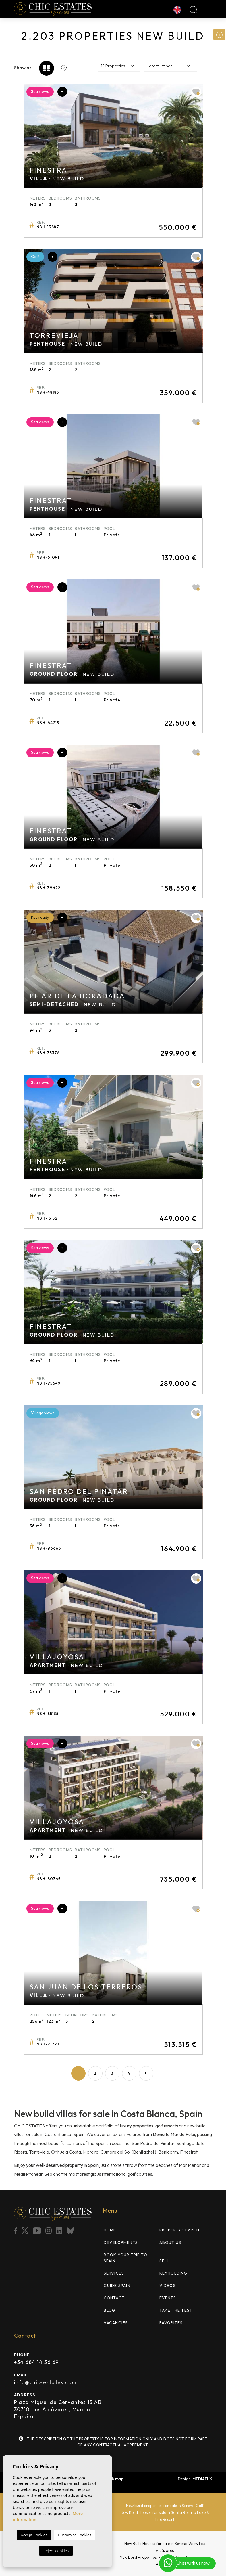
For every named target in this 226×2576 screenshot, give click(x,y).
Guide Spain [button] (117, 2285)
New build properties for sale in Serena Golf (165, 2505)
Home (110, 2230)
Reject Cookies (56, 2550)
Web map (115, 2478)
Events (167, 2298)
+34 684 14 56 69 (36, 2362)
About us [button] (170, 2242)
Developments (121, 2242)
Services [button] (114, 2273)
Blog (110, 2310)
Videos (167, 2285)
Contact (114, 2298)
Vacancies (116, 2322)
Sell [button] (164, 2260)
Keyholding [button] (173, 2273)
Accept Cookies (34, 2534)
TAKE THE (176, 2310)
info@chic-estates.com (45, 2382)
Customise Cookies (74, 2534)
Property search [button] (179, 2230)
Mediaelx (202, 2478)
